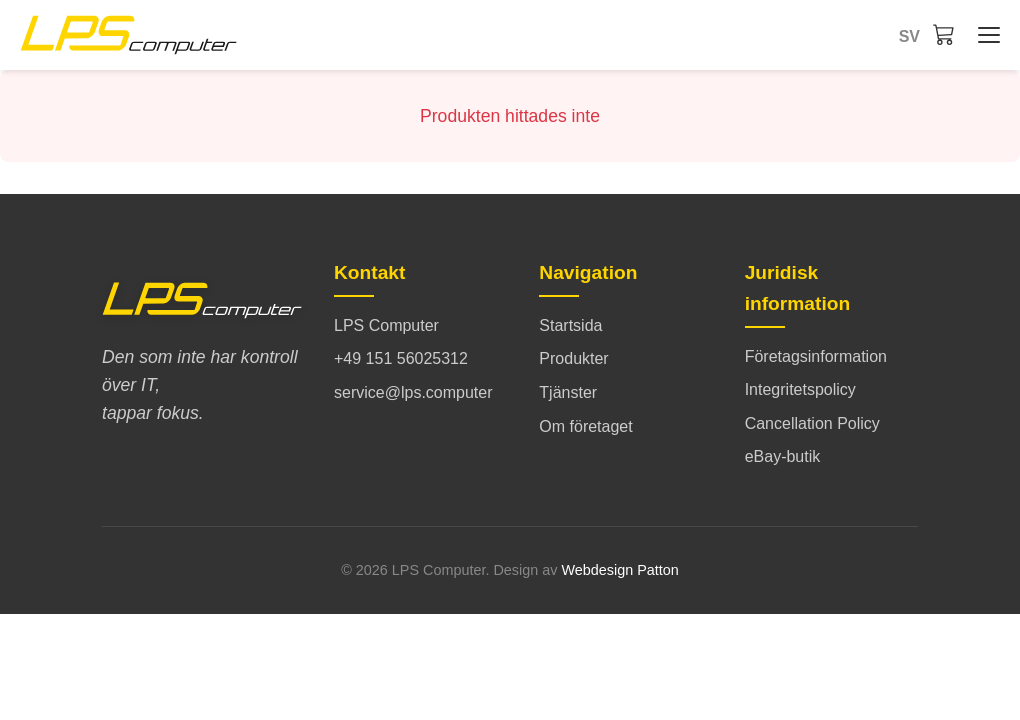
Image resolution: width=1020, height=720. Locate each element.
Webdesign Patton (619, 570)
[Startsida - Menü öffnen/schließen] (984, 35)
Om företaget (585, 426)
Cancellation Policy (812, 423)
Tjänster (568, 392)
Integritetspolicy (800, 389)
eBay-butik (783, 456)
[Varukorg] (944, 34)
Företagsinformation (816, 356)
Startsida (570, 325)
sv (909, 36)
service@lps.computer (413, 392)
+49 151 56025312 (401, 358)
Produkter (573, 358)
